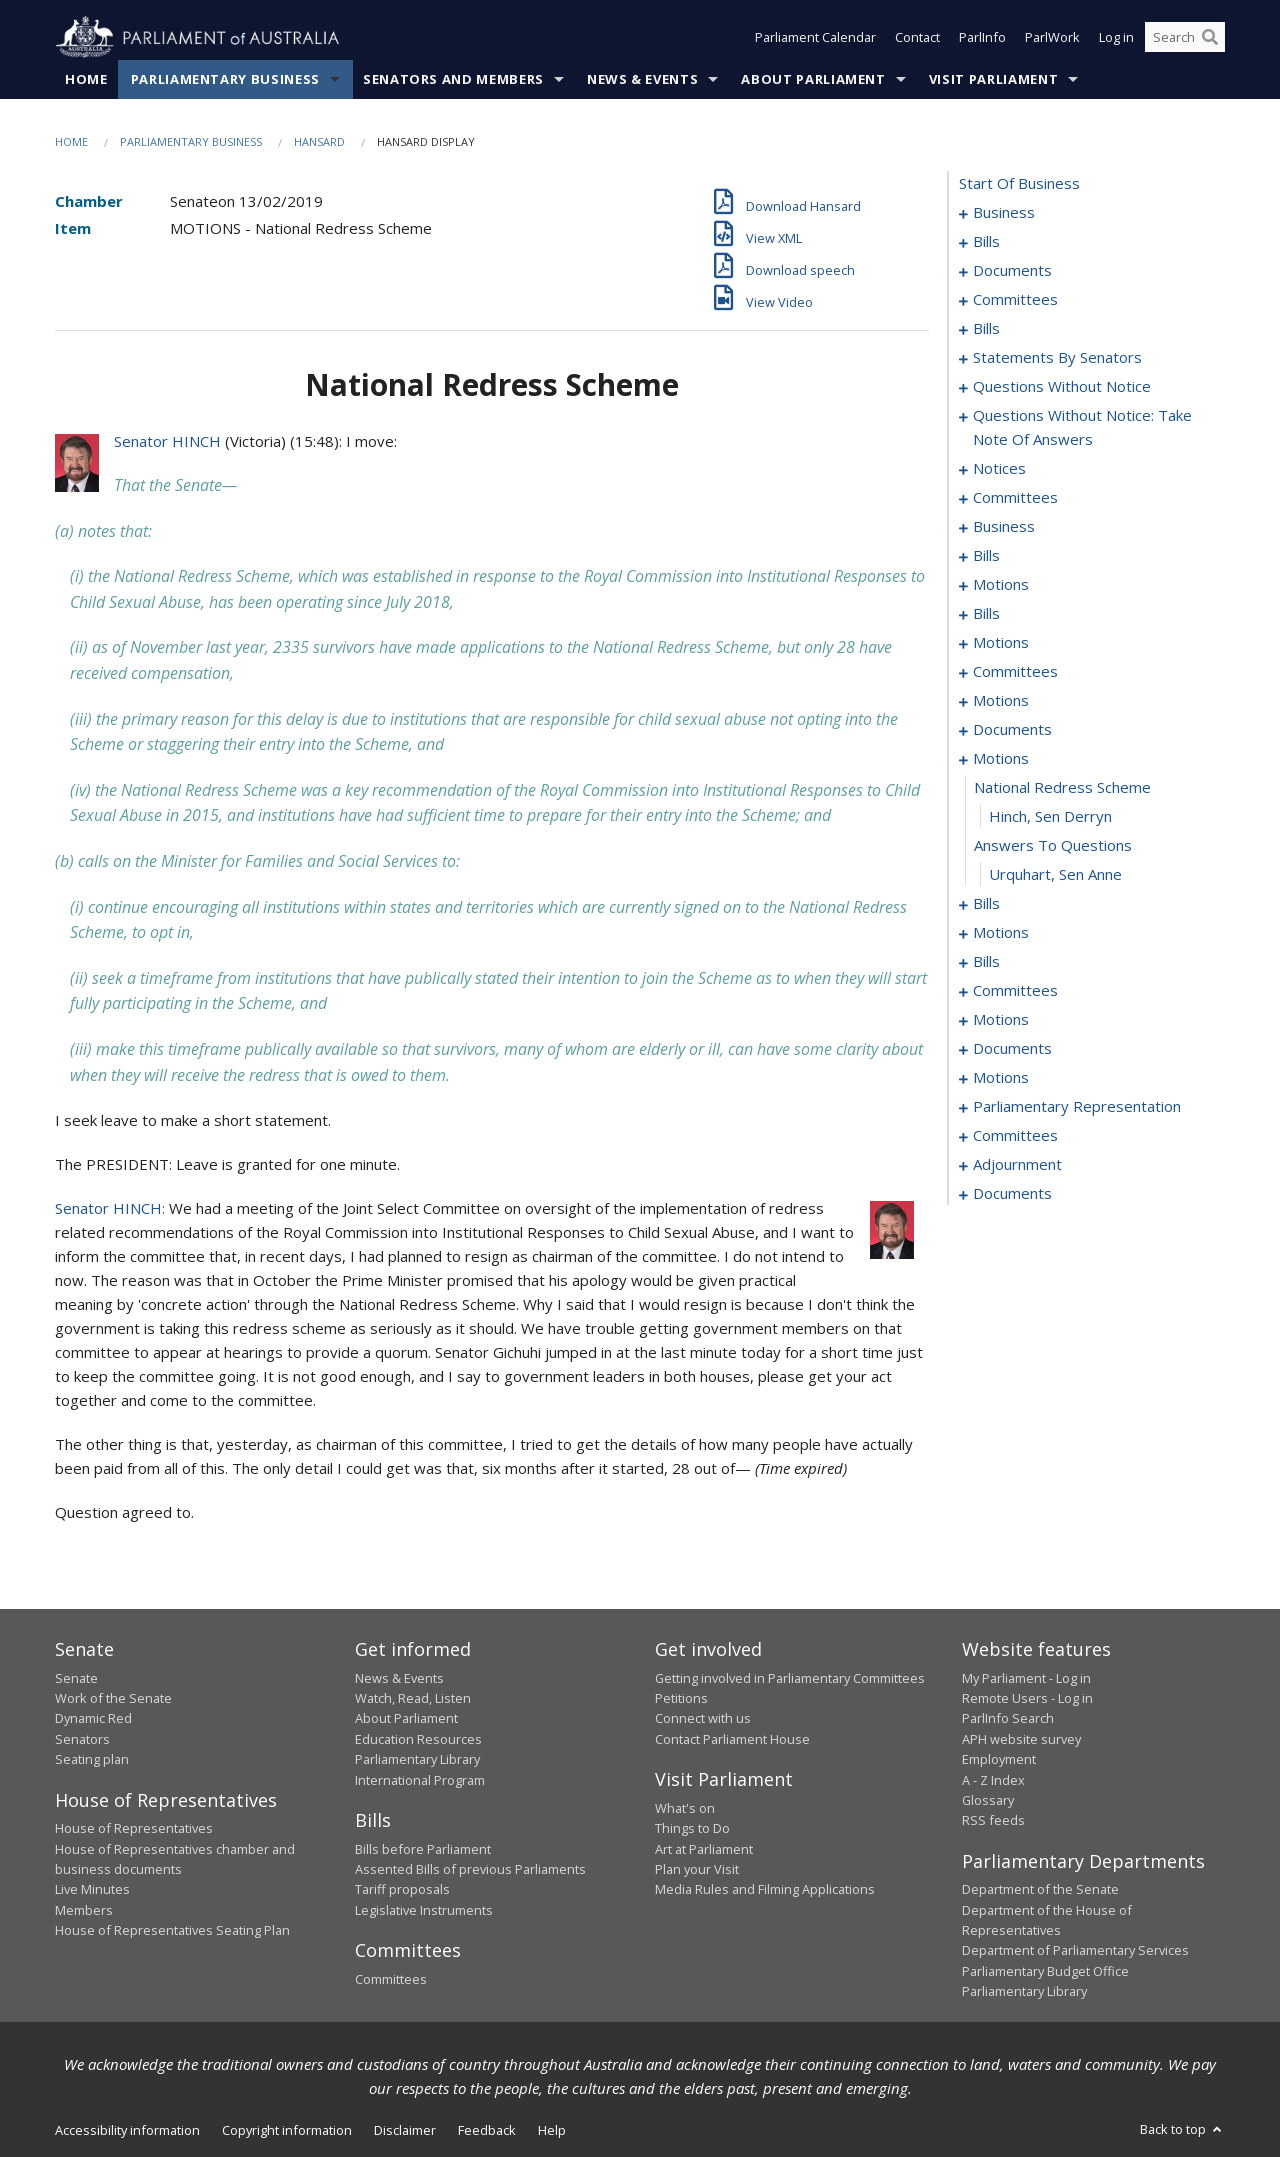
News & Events (642, 79)
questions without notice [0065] (1062, 387)
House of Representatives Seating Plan (172, 1931)
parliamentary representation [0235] (1077, 1107)
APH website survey (1021, 1739)
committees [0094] (1015, 498)
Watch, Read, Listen (413, 1698)
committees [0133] (1015, 672)
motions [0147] (1001, 759)
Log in (1116, 38)
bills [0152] (986, 904)
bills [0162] (986, 962)
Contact (917, 38)
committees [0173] (1015, 991)
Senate (76, 1678)
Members (84, 1910)
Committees (391, 1979)
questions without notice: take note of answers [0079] (1082, 428)
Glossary (988, 1800)
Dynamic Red (93, 1719)
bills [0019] (986, 242)
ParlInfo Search (1008, 1719)
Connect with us (703, 1719)
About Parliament (813, 79)
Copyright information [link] (287, 2130)
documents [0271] (1012, 1194)
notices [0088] (999, 469)
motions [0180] (1001, 1020)
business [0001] (1004, 213)
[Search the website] (1185, 38)
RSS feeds (993, 1821)
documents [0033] (1012, 271)
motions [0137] (1001, 701)
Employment (999, 1760)
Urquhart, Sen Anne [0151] (1055, 875)
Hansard (319, 141)
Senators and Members (453, 79)
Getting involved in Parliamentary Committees (790, 1678)
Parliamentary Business (225, 79)
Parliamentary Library (417, 1760)
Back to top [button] (1182, 2129)
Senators (82, 1739)
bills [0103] (986, 556)
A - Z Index (993, 1780)
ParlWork (1052, 38)
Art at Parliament (704, 1849)
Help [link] (552, 2130)
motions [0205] (1001, 1078)
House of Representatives (134, 1829)
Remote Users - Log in (1027, 1698)
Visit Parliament (993, 79)
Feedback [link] (487, 2130)
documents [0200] (1012, 1049)
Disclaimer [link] (405, 2130)
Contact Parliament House (732, 1739)
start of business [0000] (1019, 184)
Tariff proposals (402, 1890)
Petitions (681, 1698)
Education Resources (418, 1739)
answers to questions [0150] (1053, 846)
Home (86, 79)
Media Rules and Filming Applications (765, 1890)
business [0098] (1004, 527)
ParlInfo (982, 38)
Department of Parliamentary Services (1075, 1951)
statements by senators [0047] (1057, 358)
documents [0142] (1012, 730)
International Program (420, 1780)
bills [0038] (986, 329)
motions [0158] (1001, 933)
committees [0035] (1015, 300)
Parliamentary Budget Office (1045, 1971)
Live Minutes (92, 1890)
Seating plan (92, 1760)
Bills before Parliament (423, 1849)
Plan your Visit (697, 1869)
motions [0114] (1001, 585)
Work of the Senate (113, 1698)
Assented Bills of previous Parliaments (470, 1869)
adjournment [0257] (1017, 1165)
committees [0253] (1015, 1136)
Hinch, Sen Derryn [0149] (1050, 817)
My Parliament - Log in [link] (1026, 1678)
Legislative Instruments (424, 1910)
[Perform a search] (1210, 38)
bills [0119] (986, 614)
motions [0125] (1001, 643)
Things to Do (692, 1829)
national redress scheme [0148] (1062, 788)
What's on (685, 1808)
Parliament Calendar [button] (815, 38)
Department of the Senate (1040, 1890)
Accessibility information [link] (127, 2130)
